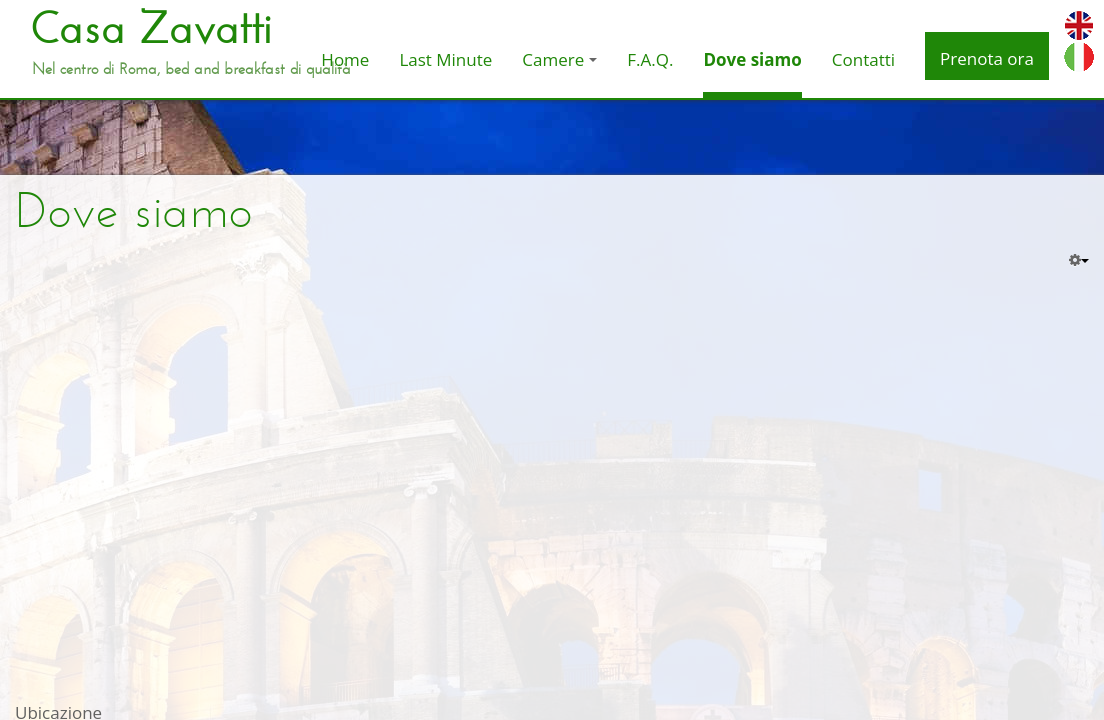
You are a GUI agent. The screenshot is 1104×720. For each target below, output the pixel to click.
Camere (559, 60)
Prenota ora (987, 58)
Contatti (863, 60)
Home (345, 60)
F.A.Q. (650, 60)
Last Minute (445, 60)
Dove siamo (752, 60)
